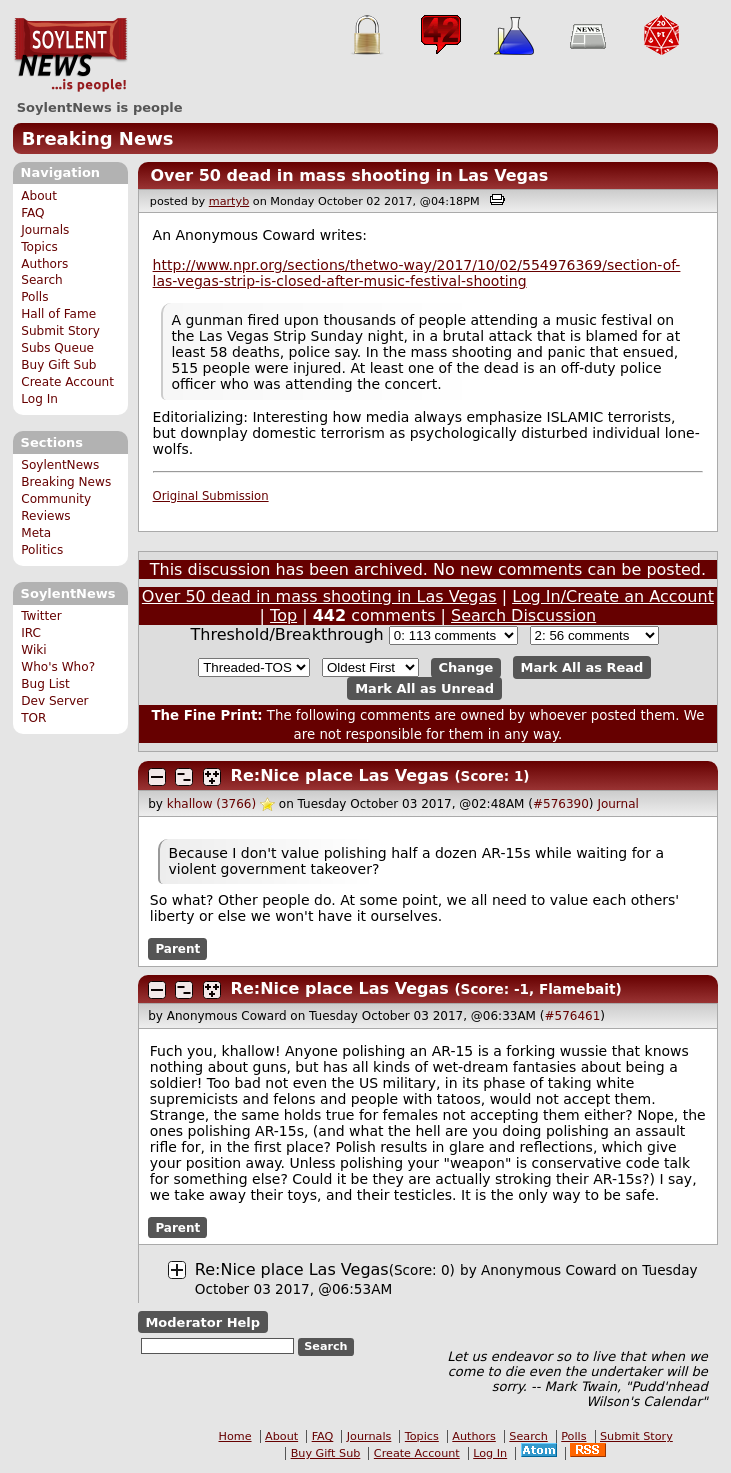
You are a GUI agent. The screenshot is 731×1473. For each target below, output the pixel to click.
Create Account (67, 382)
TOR (33, 718)
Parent (177, 949)
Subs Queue (57, 348)
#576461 (572, 1016)
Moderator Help (202, 1321)
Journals (45, 230)
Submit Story (60, 331)
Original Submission (211, 496)
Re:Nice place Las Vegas (340, 775)
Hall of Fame (58, 314)
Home (235, 1436)
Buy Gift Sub (58, 365)
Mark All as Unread (424, 688)
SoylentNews (70, 55)
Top (283, 615)
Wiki (33, 650)
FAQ (32, 213)
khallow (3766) (211, 804)
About (39, 196)
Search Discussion (523, 615)
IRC (31, 633)
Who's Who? (58, 667)
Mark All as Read (582, 667)
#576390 (561, 804)
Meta (36, 533)
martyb (229, 201)
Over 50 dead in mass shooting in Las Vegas (349, 175)
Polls (34, 297)
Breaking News (98, 138)
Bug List (45, 684)
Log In (39, 399)
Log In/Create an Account (613, 596)
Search (42, 280)
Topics (39, 247)
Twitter (41, 616)
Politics (42, 550)
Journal (618, 804)
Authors (44, 264)
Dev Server (54, 701)
